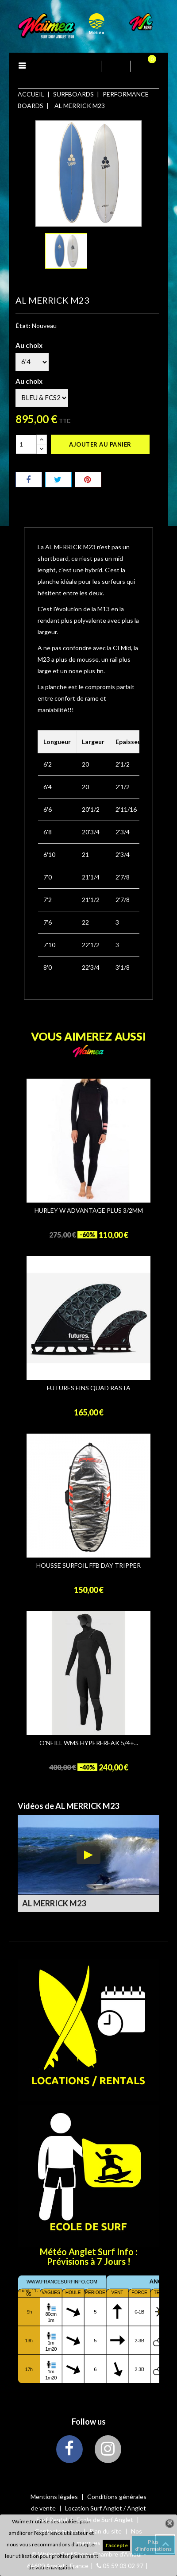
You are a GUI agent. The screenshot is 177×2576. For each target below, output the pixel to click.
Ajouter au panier (100, 444)
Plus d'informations (153, 2545)
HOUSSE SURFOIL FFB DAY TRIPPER (88, 1565)
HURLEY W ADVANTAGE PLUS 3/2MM (89, 1210)
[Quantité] (26, 444)
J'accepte (116, 2545)
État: (23, 325)
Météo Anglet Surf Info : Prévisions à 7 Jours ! (89, 2256)
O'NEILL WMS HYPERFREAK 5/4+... (88, 1743)
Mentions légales (55, 2496)
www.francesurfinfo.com (62, 2281)
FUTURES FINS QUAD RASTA (89, 1388)
